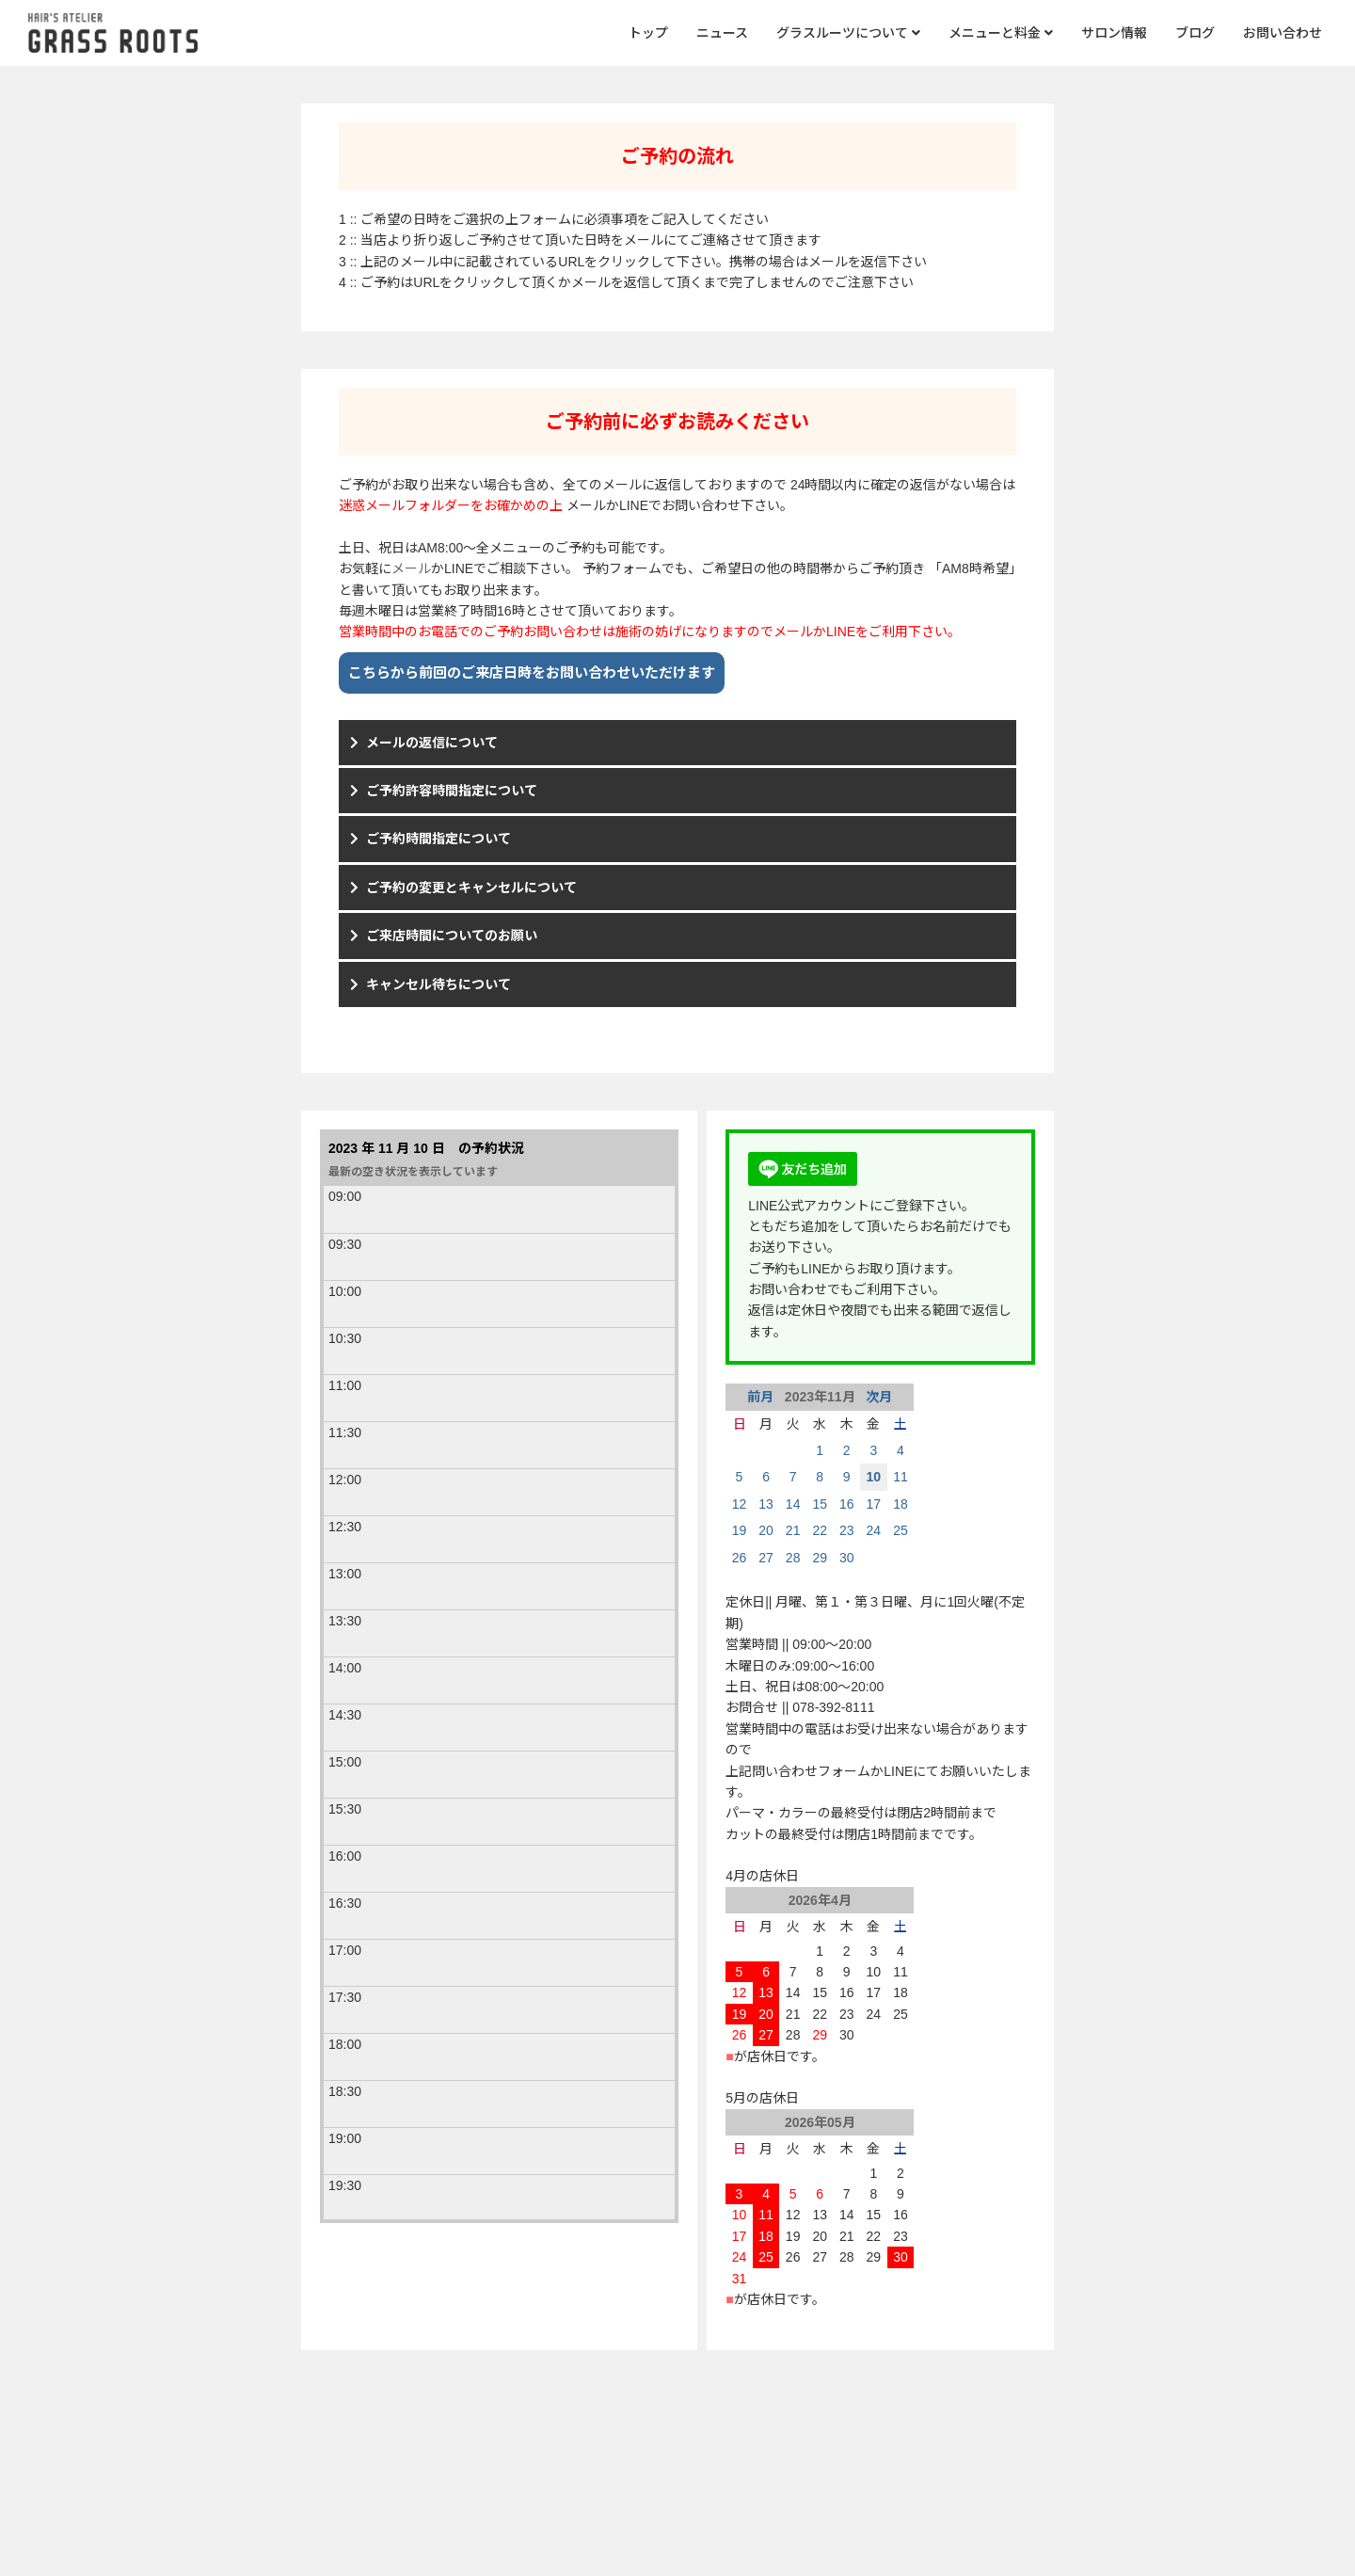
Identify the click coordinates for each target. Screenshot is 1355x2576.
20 (765, 1530)
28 (793, 1557)
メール (411, 568)
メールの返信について (432, 742)
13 (765, 1504)
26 (739, 1557)
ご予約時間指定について (438, 838)
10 (874, 1476)
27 (765, 1557)
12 (739, 1504)
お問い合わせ (1282, 32)
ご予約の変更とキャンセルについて (471, 887)
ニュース (722, 32)
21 (793, 1530)
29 (819, 1557)
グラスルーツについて (848, 32)
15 (819, 1504)
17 (874, 1504)
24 (874, 1530)
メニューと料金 (1000, 32)
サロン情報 (1114, 32)
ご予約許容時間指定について (451, 790)
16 (846, 1504)
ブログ (1195, 32)
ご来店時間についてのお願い (451, 935)
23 (846, 1530)
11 (900, 1476)
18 (900, 1504)
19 (739, 1530)
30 (846, 1557)
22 (819, 1530)
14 (793, 1504)
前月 (762, 1396)
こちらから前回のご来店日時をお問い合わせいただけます (531, 672)
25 (900, 1530)
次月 (877, 1396)
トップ (648, 32)
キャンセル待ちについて (438, 984)
